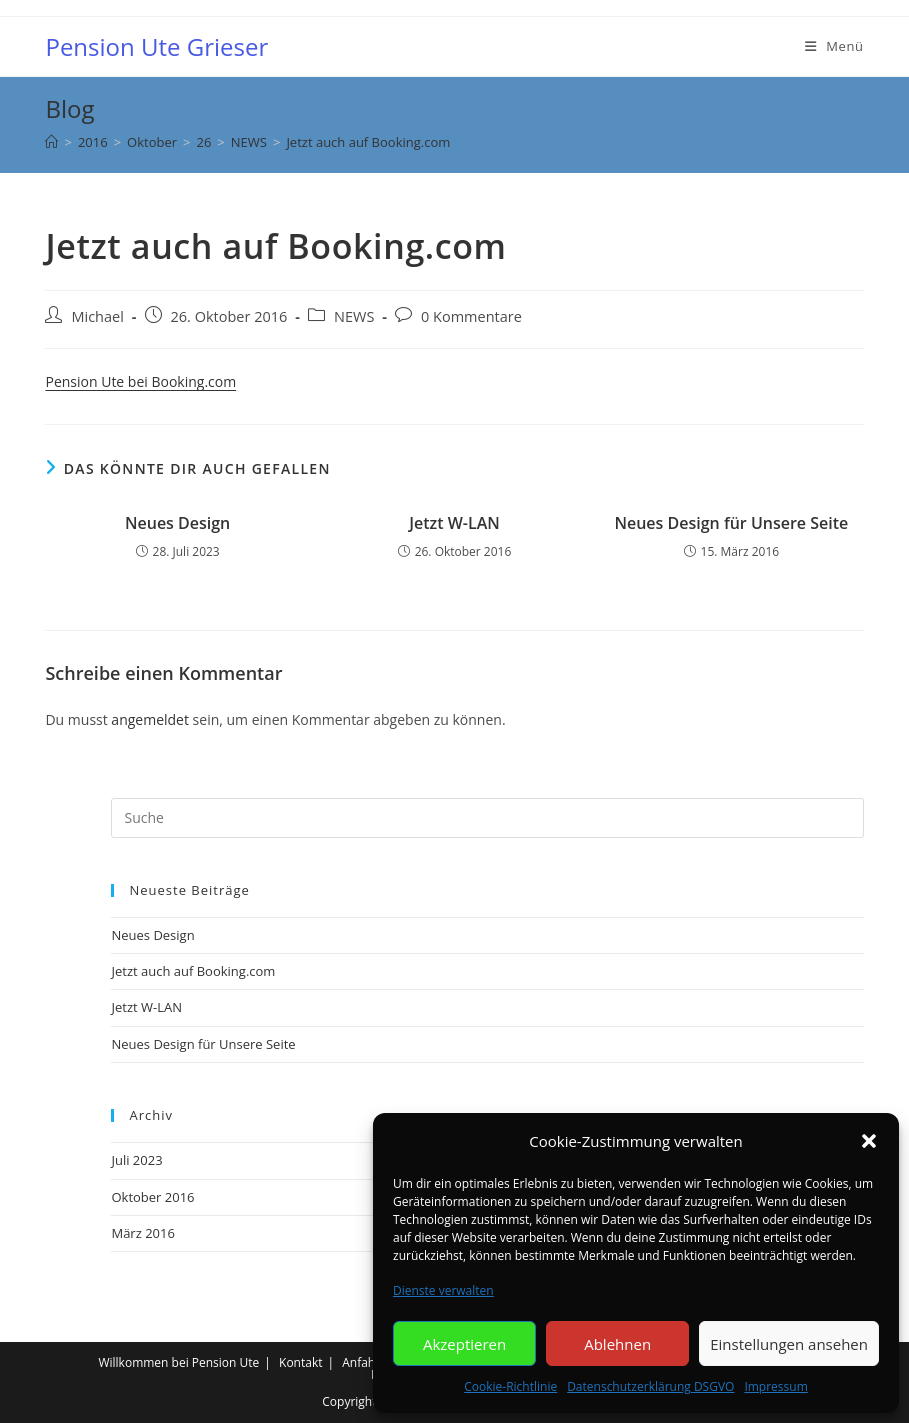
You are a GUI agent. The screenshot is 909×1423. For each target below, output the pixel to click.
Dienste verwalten (443, 1290)
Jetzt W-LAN (454, 523)
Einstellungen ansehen (789, 1344)
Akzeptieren (464, 1344)
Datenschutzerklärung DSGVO (650, 1386)
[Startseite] (51, 142)
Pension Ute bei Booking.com (140, 381)
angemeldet (150, 719)
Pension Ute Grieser (156, 46)
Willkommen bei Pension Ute (178, 1362)
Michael (97, 316)
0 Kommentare (471, 316)
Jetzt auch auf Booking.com (368, 142)
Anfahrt (363, 1362)
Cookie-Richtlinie (510, 1386)
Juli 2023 (136, 1160)
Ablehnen (617, 1344)
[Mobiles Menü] (834, 46)
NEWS (354, 316)
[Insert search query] (487, 818)
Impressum (775, 1386)
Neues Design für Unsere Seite (731, 523)
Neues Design (177, 523)
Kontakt (300, 1362)
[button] (869, 1141)
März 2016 (142, 1233)
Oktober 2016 (152, 1197)
